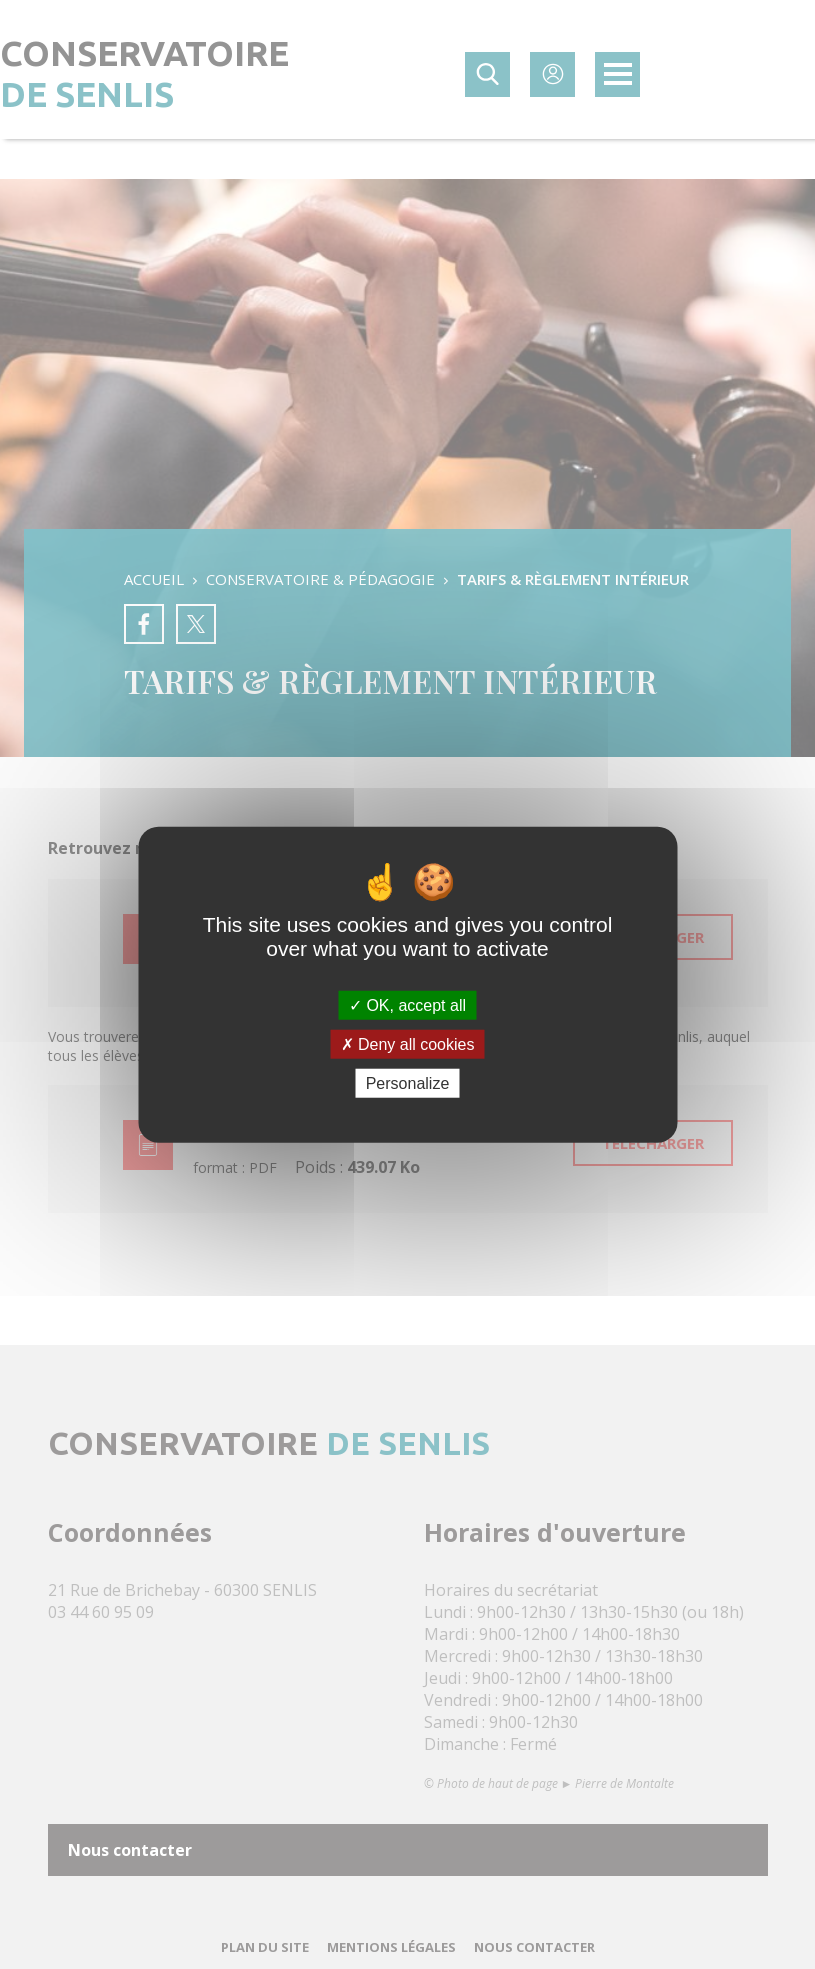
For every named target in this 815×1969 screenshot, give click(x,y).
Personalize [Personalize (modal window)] (408, 1083)
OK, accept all (407, 1004)
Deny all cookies (408, 1043)
